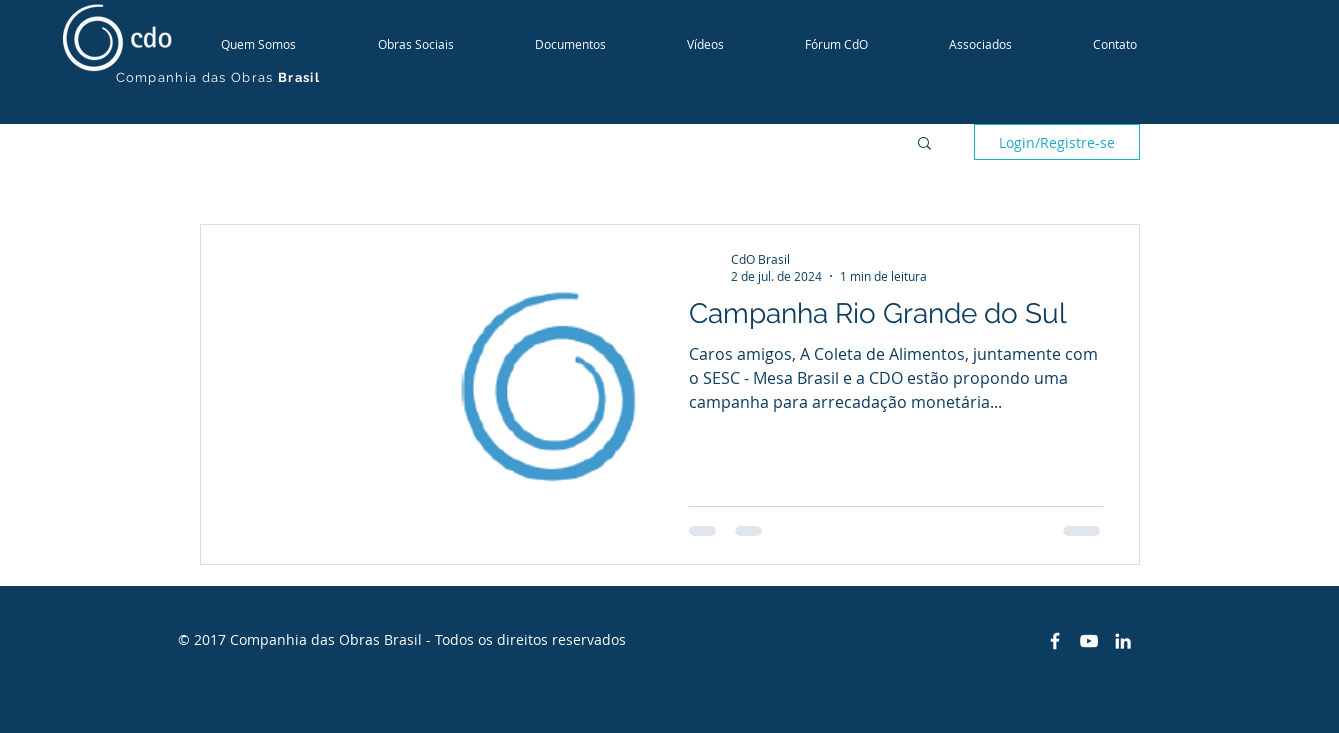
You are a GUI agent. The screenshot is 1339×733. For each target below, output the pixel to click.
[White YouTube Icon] (1089, 641)
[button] (924, 144)
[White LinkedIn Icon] (1123, 641)
